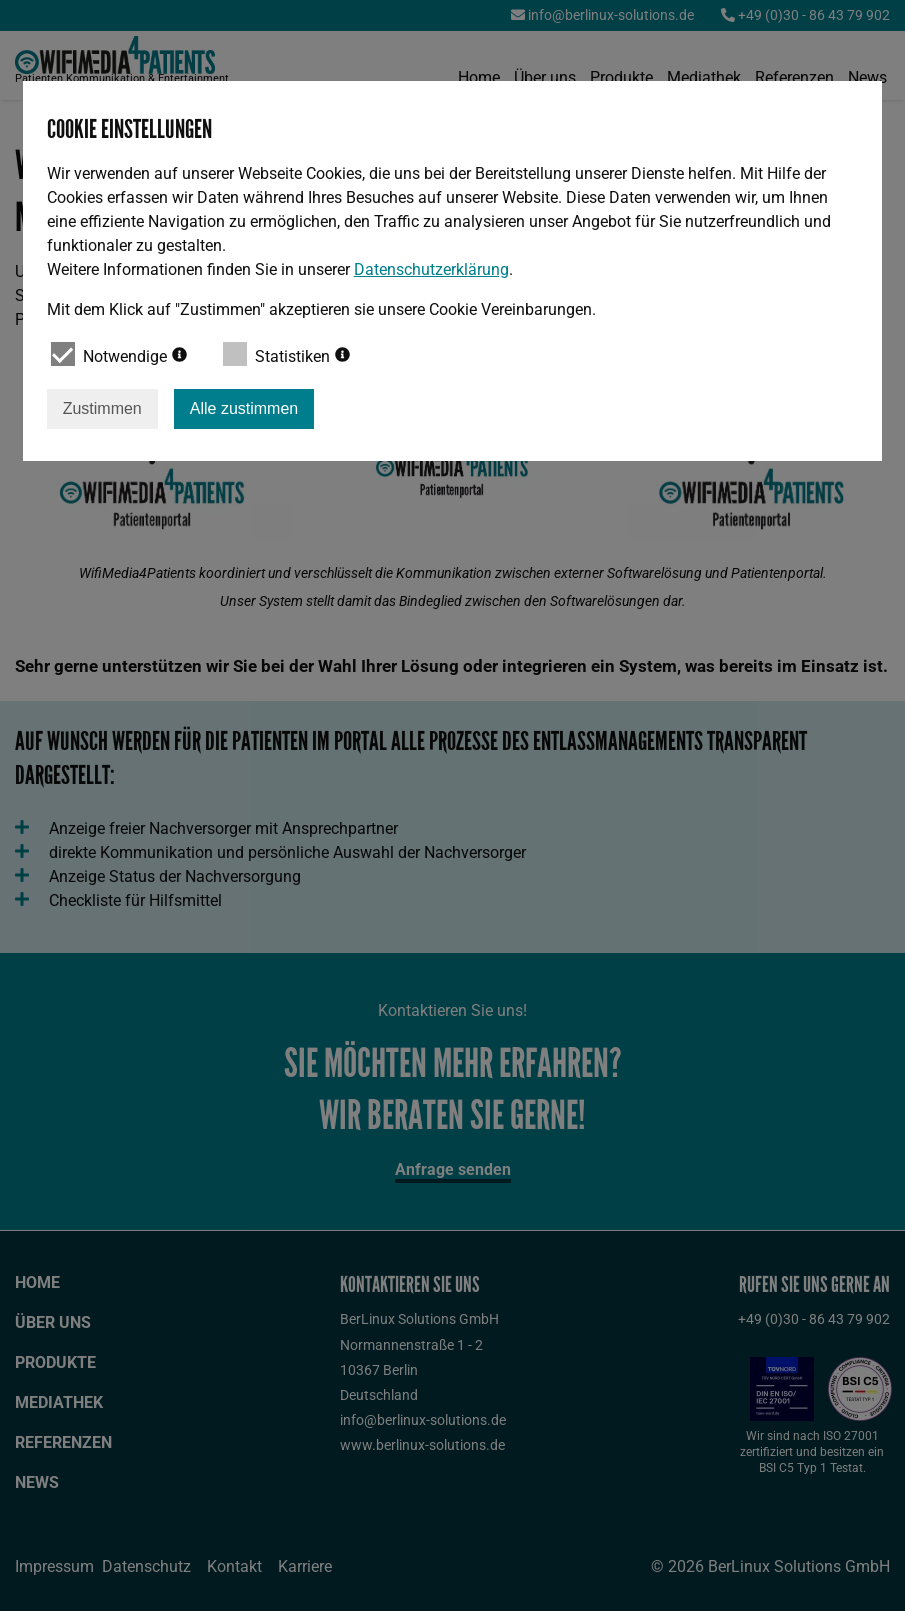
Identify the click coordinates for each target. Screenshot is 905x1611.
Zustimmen (102, 408)
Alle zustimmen (244, 408)
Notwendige (119, 354)
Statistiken (286, 354)
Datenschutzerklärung (431, 269)
